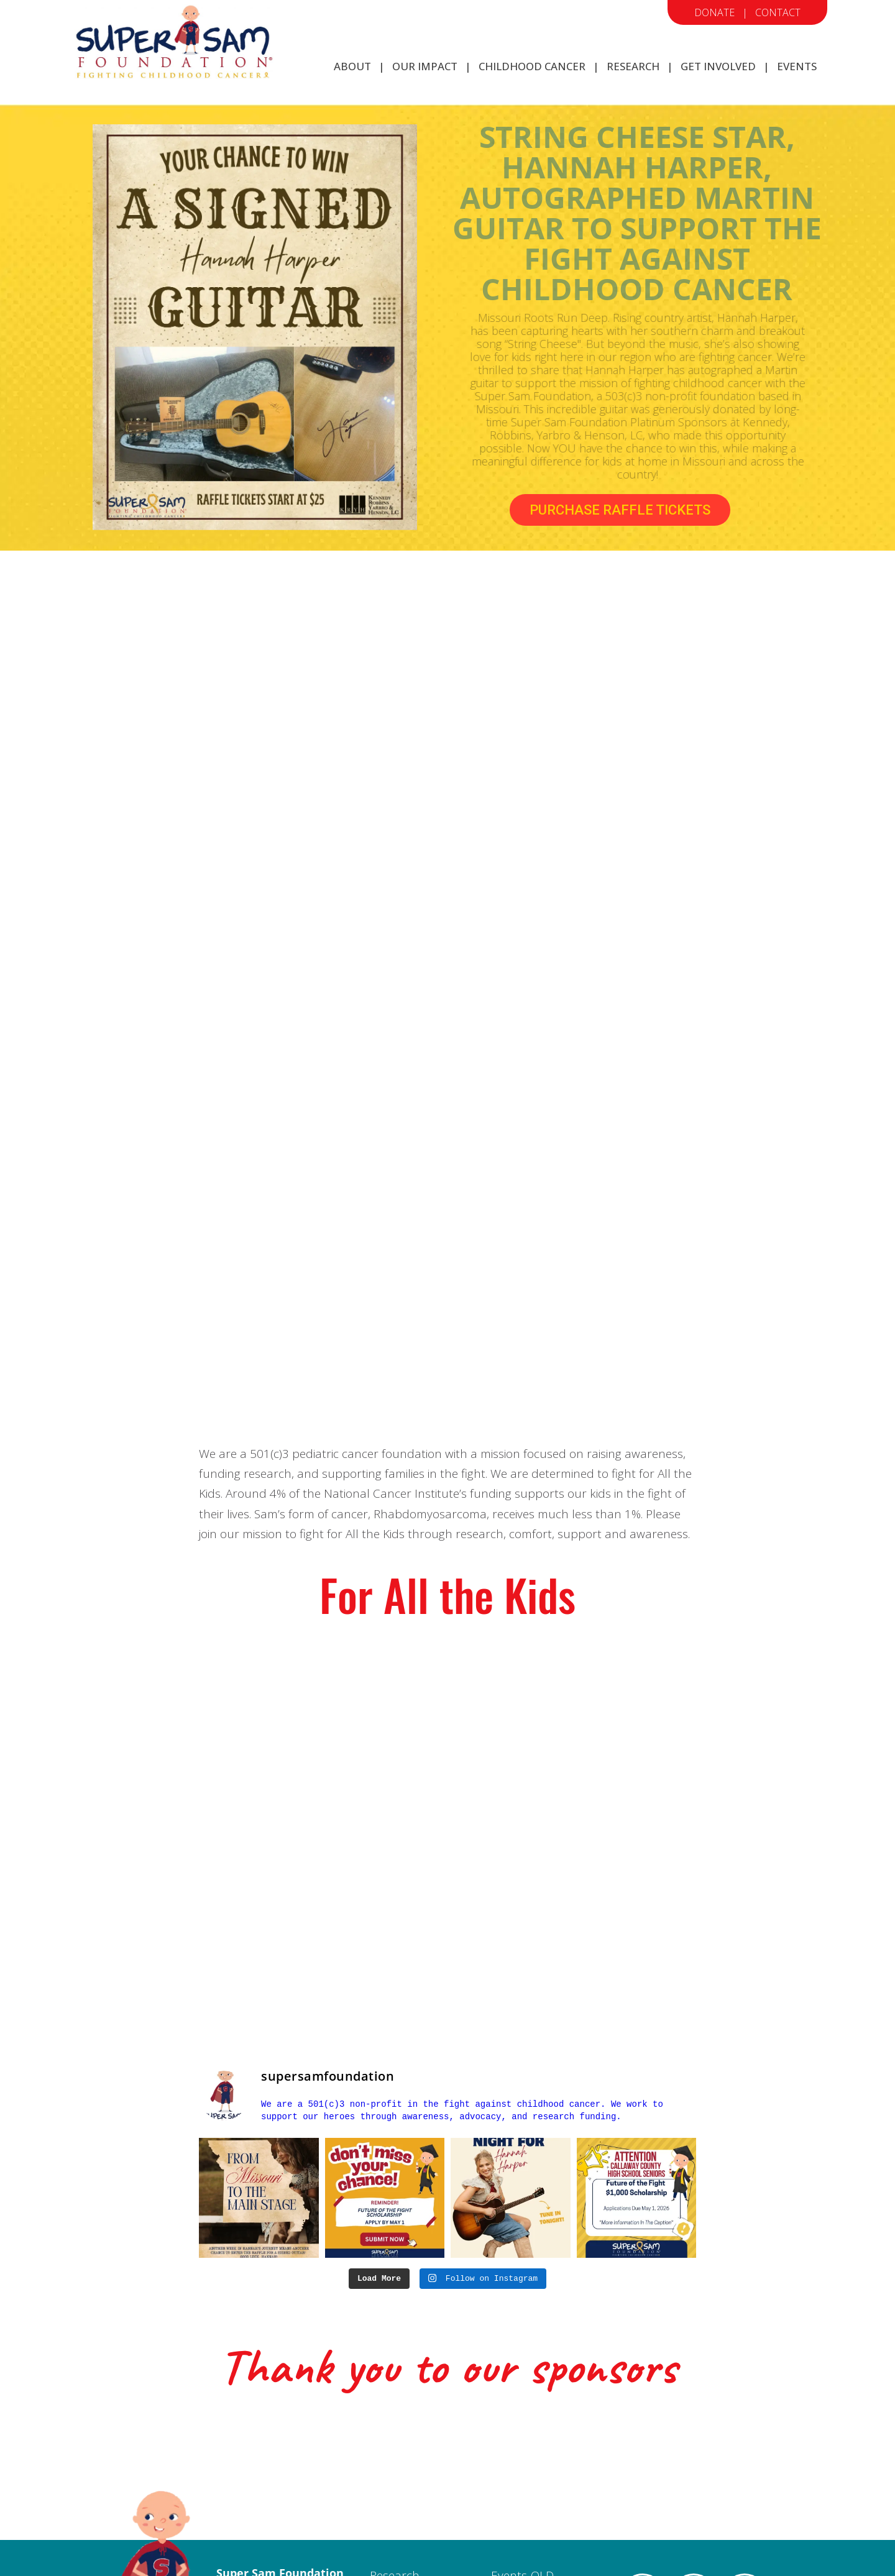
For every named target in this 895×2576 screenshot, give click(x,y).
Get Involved (403, 2459)
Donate (714, 12)
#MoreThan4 (693, 2486)
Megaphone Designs (602, 2551)
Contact (778, 12)
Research (395, 2421)
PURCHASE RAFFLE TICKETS (620, 510)
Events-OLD (522, 2421)
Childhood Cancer (418, 2440)
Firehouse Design (462, 2551)
